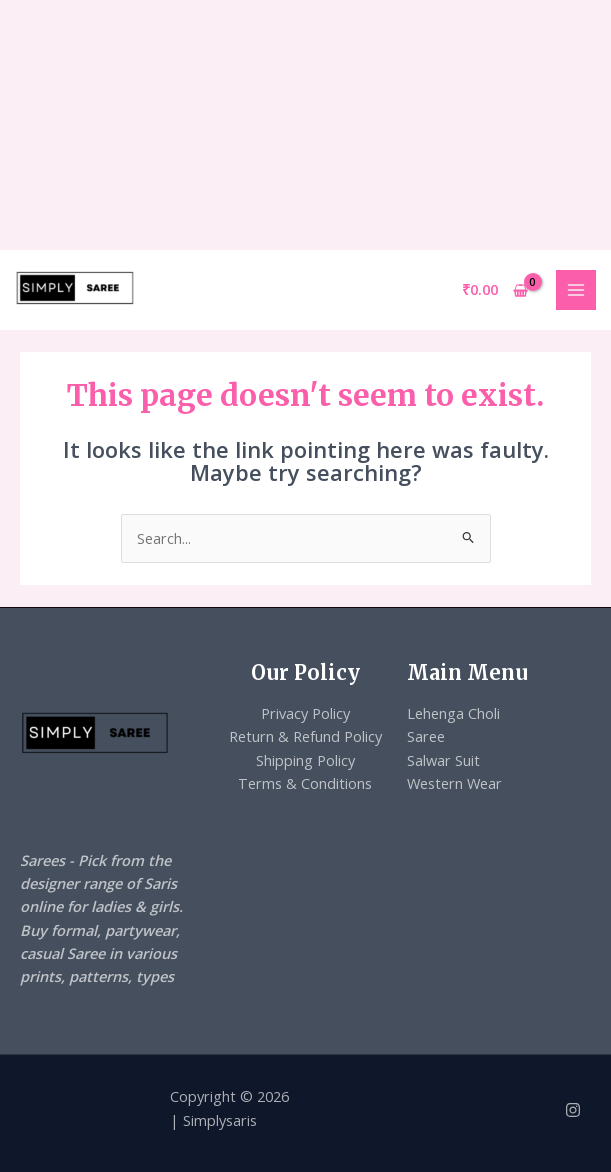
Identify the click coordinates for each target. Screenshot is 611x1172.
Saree (426, 736)
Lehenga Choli (453, 713)
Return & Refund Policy (305, 736)
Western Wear (454, 783)
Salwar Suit (443, 760)
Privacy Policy (305, 713)
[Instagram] (573, 1110)
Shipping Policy (305, 760)
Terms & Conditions (305, 783)
